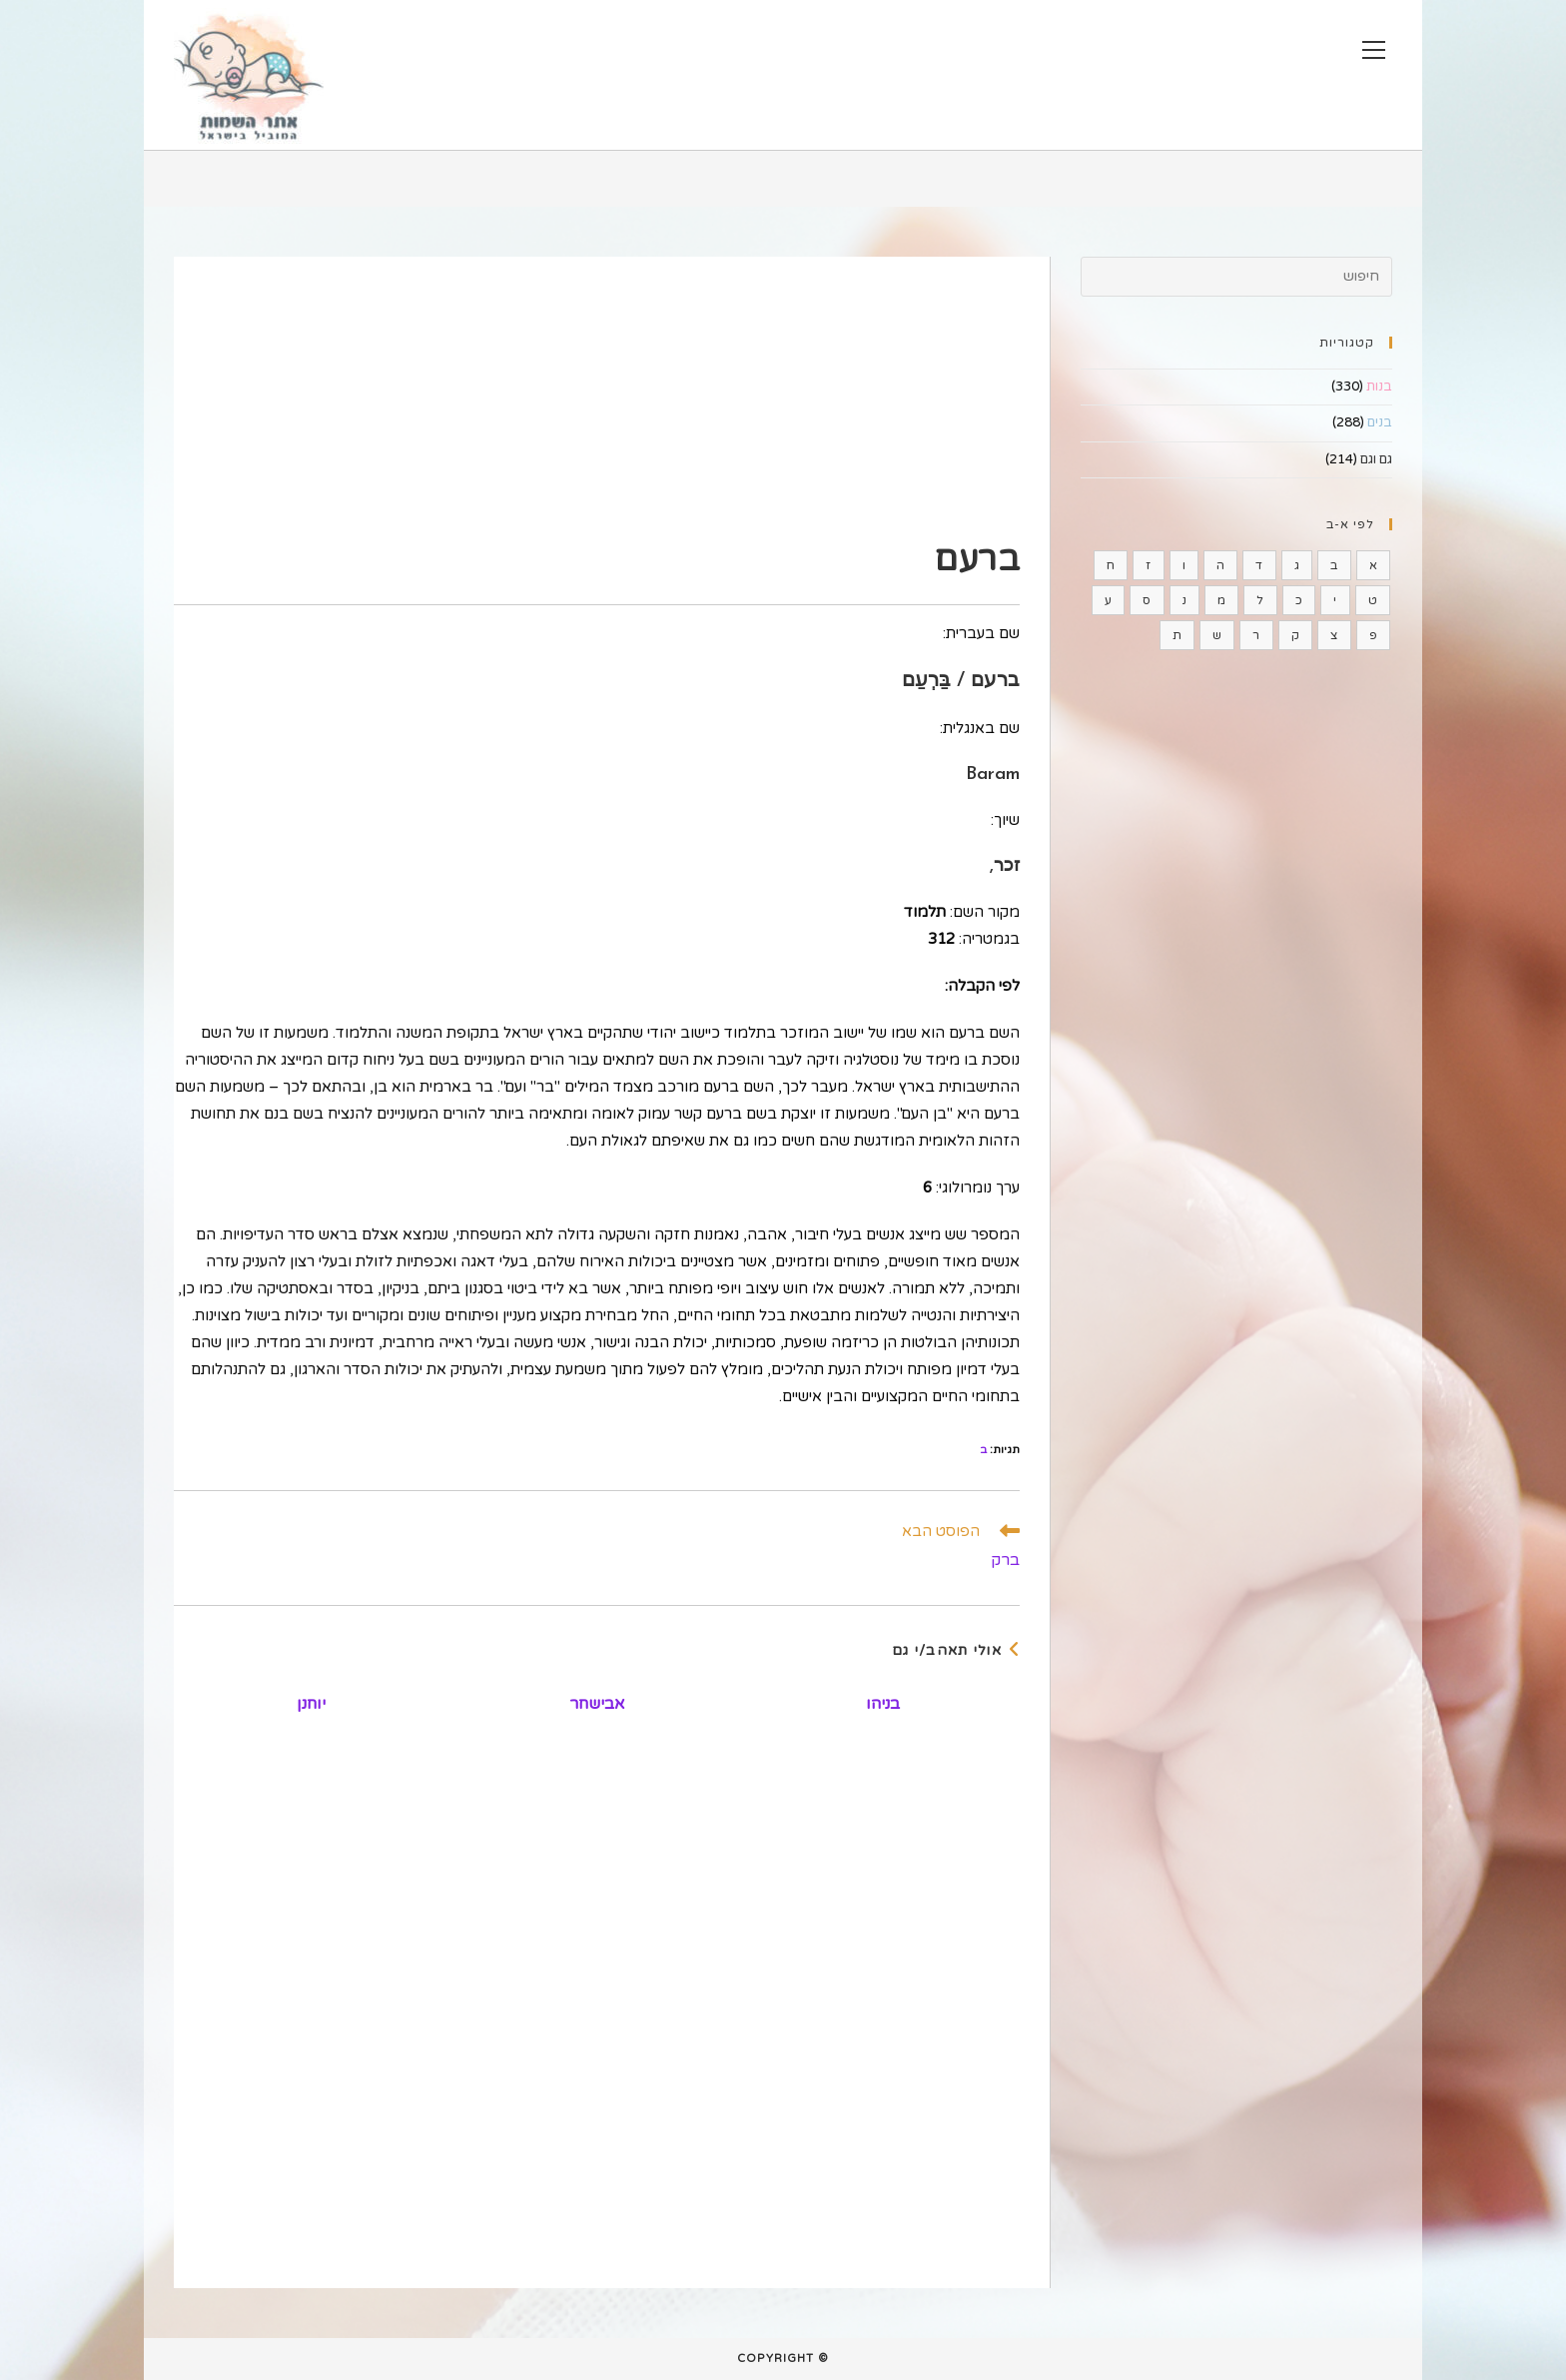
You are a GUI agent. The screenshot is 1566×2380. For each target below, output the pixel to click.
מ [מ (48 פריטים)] (1221, 600)
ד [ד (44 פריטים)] (1258, 565)
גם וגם (1376, 459)
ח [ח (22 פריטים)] (1111, 565)
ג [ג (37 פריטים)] (1296, 565)
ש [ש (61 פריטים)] (1216, 635)
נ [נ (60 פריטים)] (1184, 600)
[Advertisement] (597, 396)
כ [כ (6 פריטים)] (1298, 600)
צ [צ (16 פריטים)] (1333, 635)
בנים (1379, 422)
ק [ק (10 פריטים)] (1295, 635)
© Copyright (783, 2358)
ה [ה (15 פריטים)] (1220, 565)
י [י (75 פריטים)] (1334, 600)
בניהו (883, 1704)
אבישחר (597, 1704)
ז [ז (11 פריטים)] (1148, 565)
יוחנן (311, 1704)
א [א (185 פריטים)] (1373, 565)
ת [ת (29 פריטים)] (1177, 635)
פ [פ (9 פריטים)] (1373, 635)
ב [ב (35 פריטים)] (1333, 565)
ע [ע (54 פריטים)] (1108, 600)
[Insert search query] (1236, 277)
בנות (1379, 387)
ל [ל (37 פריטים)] (1259, 600)
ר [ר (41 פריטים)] (1255, 635)
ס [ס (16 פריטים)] (1147, 600)
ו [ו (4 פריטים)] (1183, 565)
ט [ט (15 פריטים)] (1372, 600)
